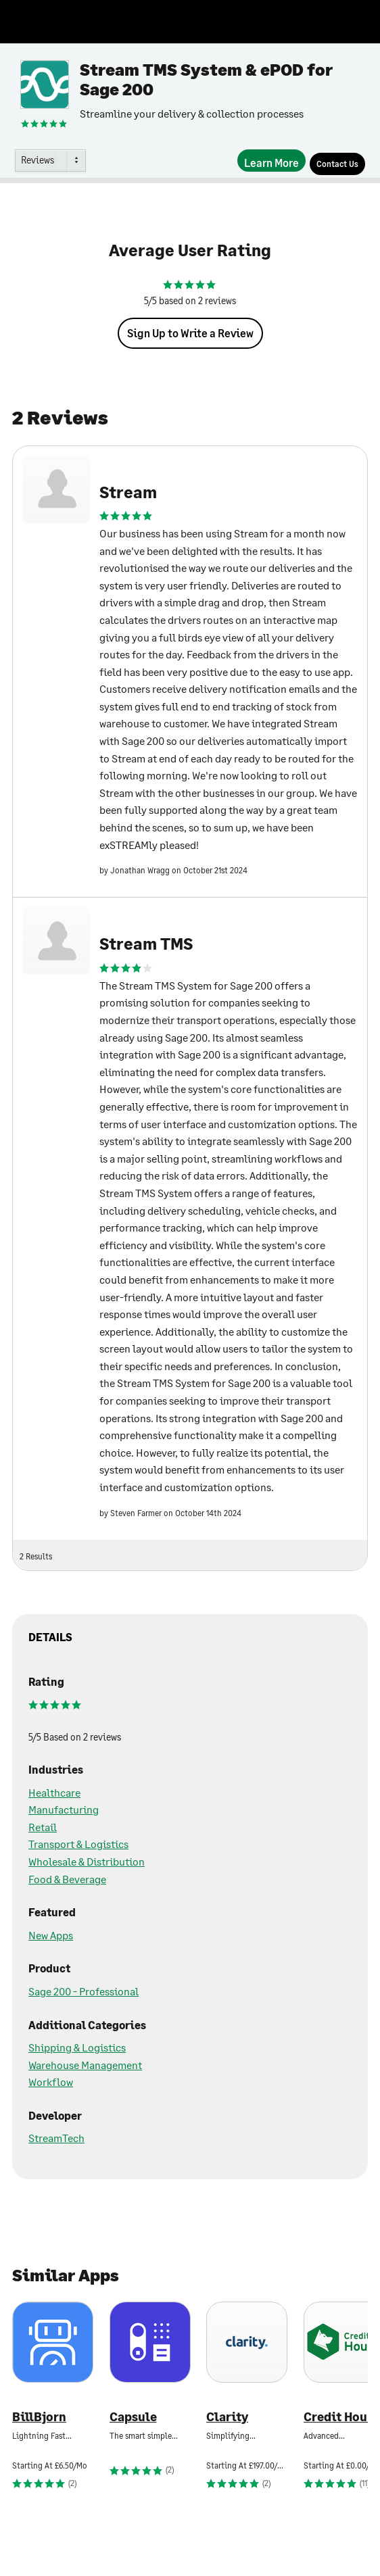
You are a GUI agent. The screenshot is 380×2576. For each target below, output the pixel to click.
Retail (42, 1826)
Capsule (133, 2417)
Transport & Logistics (78, 1843)
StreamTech (56, 2137)
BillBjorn (39, 2417)
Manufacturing (63, 1809)
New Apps (50, 1934)
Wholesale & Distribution (86, 1861)
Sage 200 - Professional (83, 1991)
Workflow (50, 2081)
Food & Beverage (67, 1878)
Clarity (227, 2417)
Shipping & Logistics (77, 2047)
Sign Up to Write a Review (190, 332)
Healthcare (54, 1792)
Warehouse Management (85, 2064)
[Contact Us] (337, 164)
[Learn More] (271, 160)
